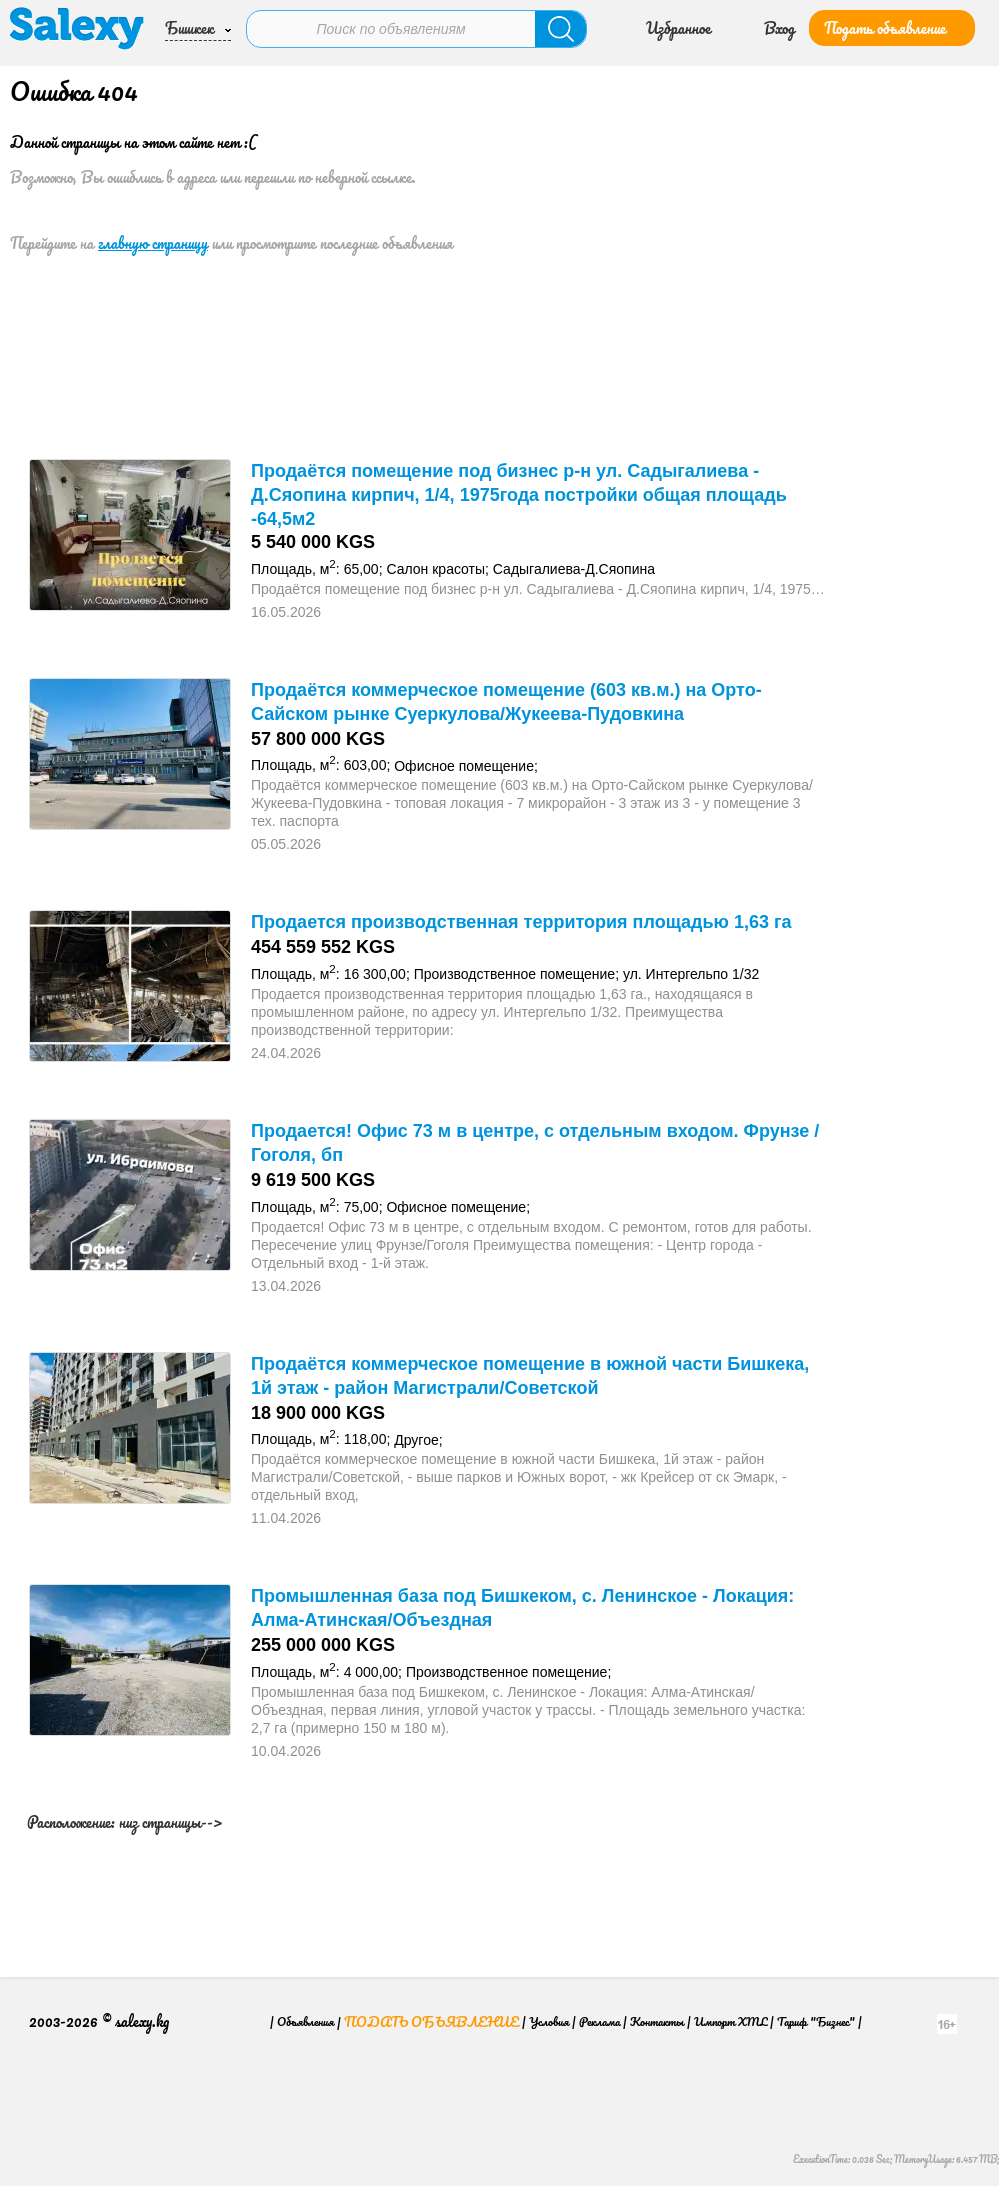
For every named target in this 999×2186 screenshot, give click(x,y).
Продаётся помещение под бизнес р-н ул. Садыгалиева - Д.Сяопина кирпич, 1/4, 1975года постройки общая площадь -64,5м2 (519, 495)
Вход (779, 28)
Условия (549, 2021)
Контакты (657, 2021)
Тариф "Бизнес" (816, 2021)
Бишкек (189, 28)
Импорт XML (730, 2021)
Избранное (678, 28)
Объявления (305, 2021)
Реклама (599, 2021)
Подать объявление (885, 28)
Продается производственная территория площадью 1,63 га (521, 922)
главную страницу (153, 243)
